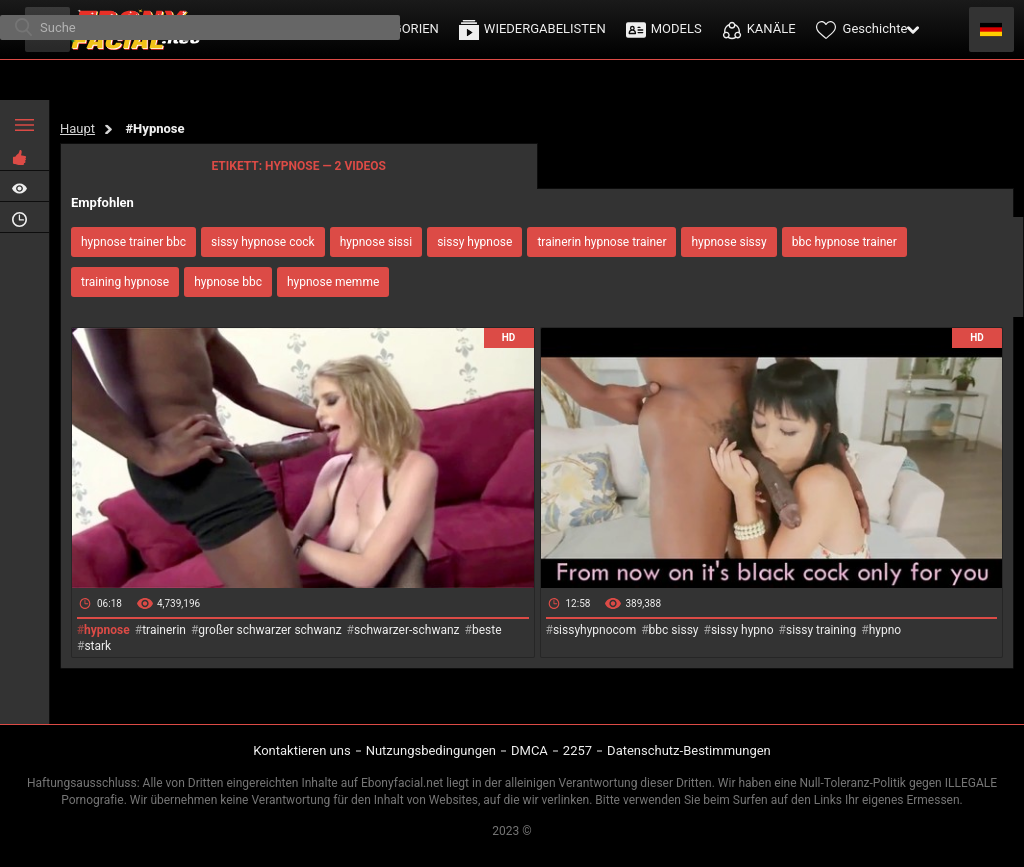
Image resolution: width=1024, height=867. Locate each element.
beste (487, 630)
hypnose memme (333, 282)
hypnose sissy (728, 242)
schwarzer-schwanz (407, 630)
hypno (885, 630)
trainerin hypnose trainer (601, 242)
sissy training (821, 630)
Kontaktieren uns (301, 750)
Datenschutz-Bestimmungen (689, 750)
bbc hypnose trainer (844, 242)
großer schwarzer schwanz (269, 630)
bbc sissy (674, 630)
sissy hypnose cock (263, 242)
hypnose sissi (376, 242)
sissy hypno (742, 630)
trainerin (164, 630)
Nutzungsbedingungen (431, 750)
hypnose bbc (228, 282)
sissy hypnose (474, 242)
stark (97, 646)
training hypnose (125, 282)
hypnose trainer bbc (133, 242)
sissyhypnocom (594, 630)
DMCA (529, 750)
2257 (577, 750)
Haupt (77, 128)
